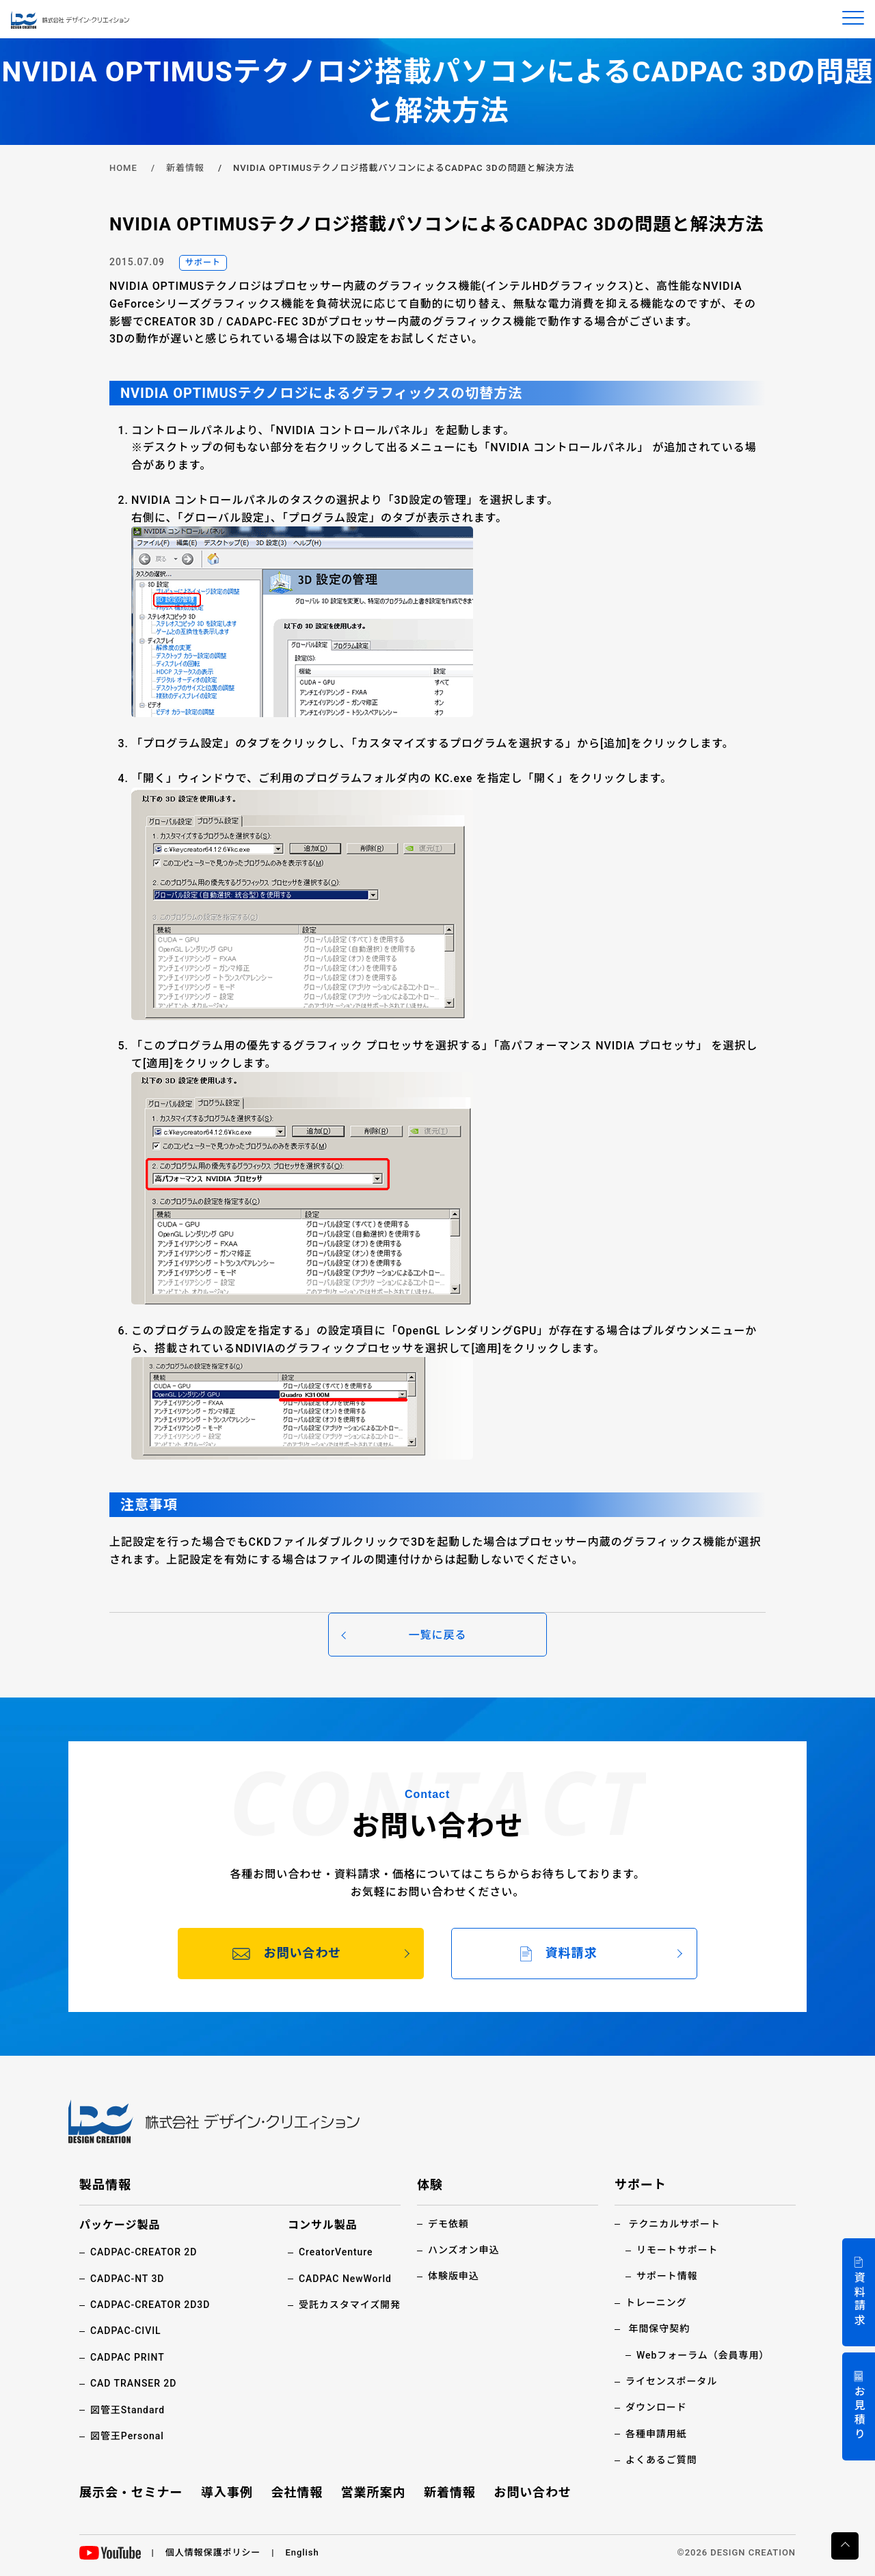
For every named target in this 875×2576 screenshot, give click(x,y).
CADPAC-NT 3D (127, 2278)
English (302, 2552)
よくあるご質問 (661, 2459)
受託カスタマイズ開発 (350, 2304)
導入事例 (227, 2492)
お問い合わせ (532, 2492)
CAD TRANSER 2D (133, 2383)
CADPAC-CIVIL (125, 2330)
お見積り (858, 2413)
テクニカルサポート (674, 2223)
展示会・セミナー (131, 2492)
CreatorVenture (336, 2251)
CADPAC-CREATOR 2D (144, 2251)
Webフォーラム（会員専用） (703, 2355)
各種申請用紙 (656, 2433)
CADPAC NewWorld (345, 2278)
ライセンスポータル (671, 2381)
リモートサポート (677, 2249)
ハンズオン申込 (463, 2249)
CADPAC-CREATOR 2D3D (150, 2304)
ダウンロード (656, 2407)
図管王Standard (127, 2409)
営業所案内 (373, 2492)
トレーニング (656, 2302)
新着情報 (185, 168)
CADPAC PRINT (127, 2357)
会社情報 (297, 2492)
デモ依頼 (448, 2223)
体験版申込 (453, 2275)
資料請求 (858, 2299)
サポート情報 (667, 2275)
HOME (123, 168)
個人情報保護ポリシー (213, 2552)
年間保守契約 (659, 2328)
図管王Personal (127, 2435)
